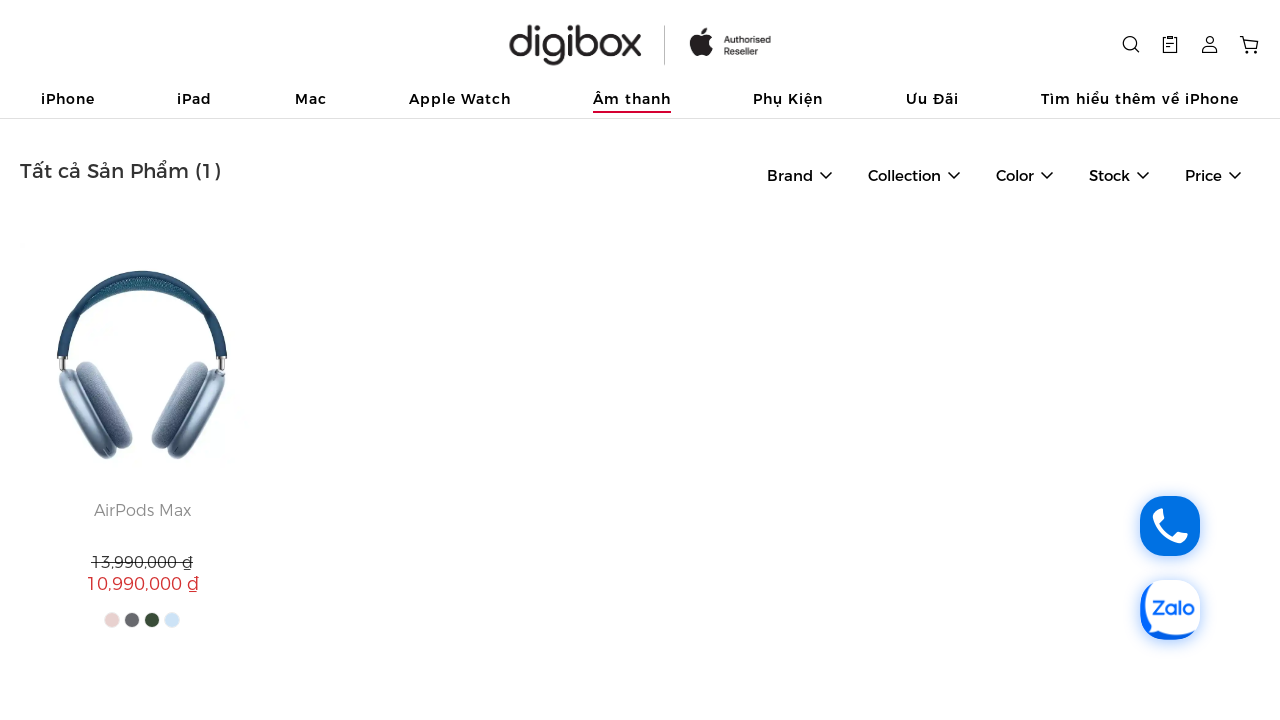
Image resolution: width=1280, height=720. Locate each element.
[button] (1170, 45)
